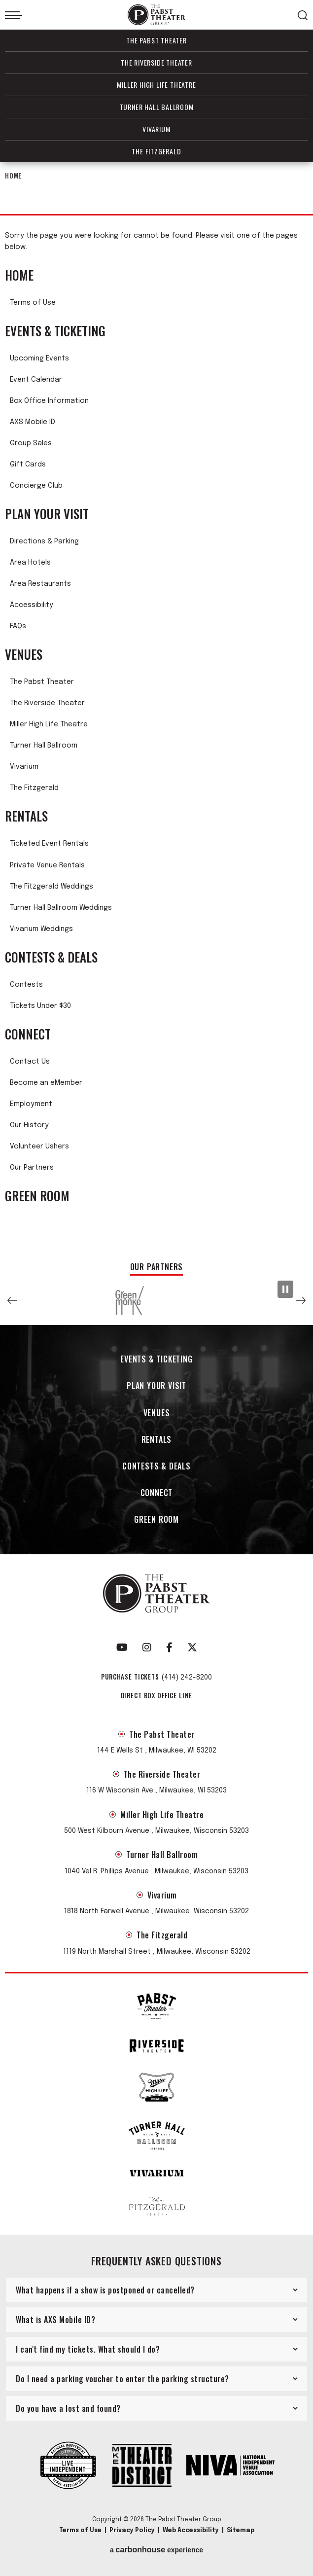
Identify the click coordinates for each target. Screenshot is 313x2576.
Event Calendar (36, 379)
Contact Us (30, 1061)
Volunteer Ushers (39, 1146)
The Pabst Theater (156, 40)
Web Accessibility (191, 2531)
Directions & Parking (44, 541)
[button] (12, 1300)
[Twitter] (192, 1647)
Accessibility (31, 605)
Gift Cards (28, 464)
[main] (156, 707)
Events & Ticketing (55, 330)
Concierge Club (36, 485)
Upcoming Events (39, 358)
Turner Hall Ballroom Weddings (61, 907)
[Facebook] (169, 1647)
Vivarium (156, 129)
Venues (23, 654)
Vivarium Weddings (41, 929)
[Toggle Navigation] (13, 15)
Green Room (37, 1195)
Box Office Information (49, 400)
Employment (31, 1104)
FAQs (18, 626)
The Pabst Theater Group (156, 15)
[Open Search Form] (302, 15)
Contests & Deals (51, 957)
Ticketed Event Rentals (49, 843)
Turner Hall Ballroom (157, 107)
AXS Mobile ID (32, 422)
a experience (156, 2550)
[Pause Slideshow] (285, 1289)
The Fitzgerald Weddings (51, 886)
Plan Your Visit (47, 513)
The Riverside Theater (156, 62)
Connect (28, 1034)
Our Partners (32, 1167)
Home (13, 175)
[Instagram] (146, 1647)
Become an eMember (46, 1082)
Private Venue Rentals (47, 865)
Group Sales (31, 443)
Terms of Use (33, 302)
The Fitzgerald (156, 151)
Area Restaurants (40, 583)
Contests (26, 984)
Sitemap (240, 2531)
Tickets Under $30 (40, 1005)
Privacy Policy (132, 2531)
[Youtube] (122, 1647)
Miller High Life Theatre (156, 84)
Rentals (26, 816)
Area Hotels (30, 562)
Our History (29, 1125)
